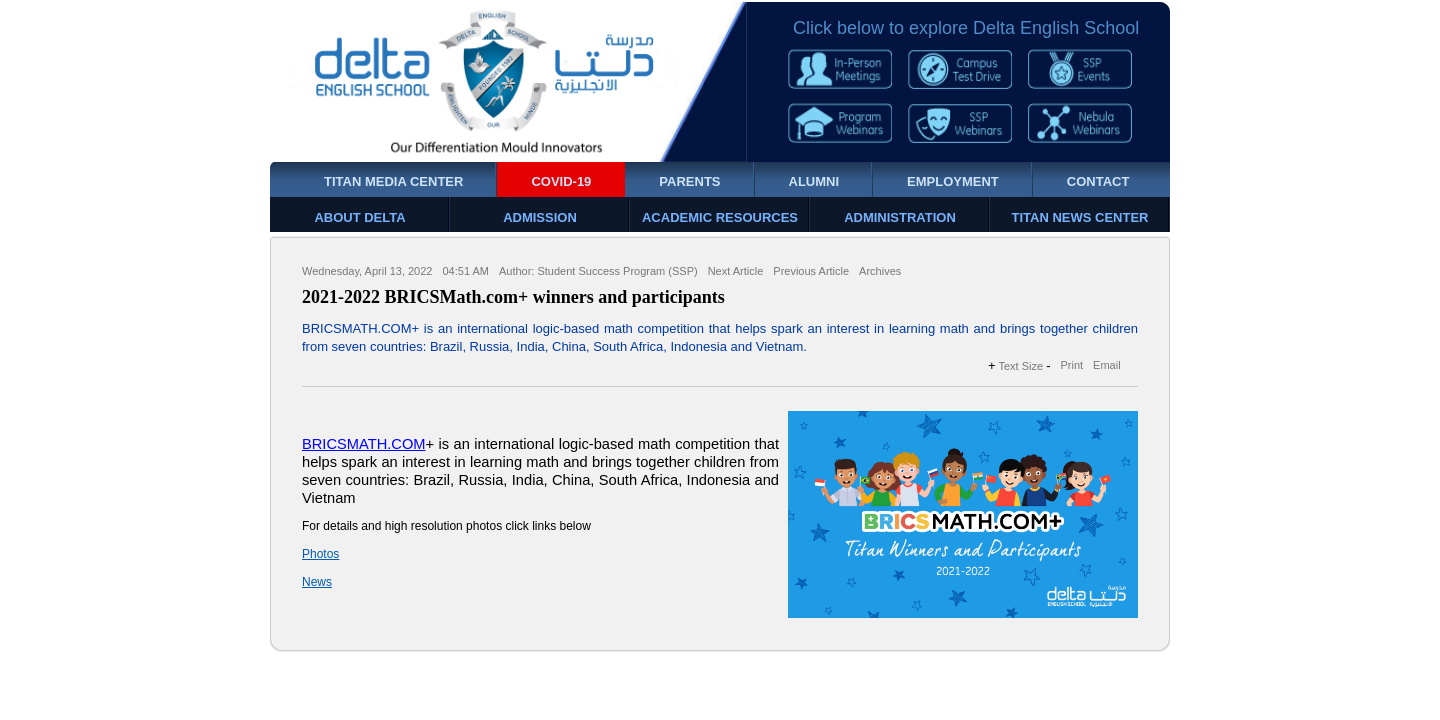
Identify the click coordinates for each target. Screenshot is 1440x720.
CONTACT (1098, 181)
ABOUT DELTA (359, 217)
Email (1107, 365)
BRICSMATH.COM (364, 444)
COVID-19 (561, 181)
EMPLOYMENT (953, 181)
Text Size (1021, 366)
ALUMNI (814, 181)
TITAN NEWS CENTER (1080, 217)
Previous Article (811, 271)
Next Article (736, 271)
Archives (880, 271)
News (317, 582)
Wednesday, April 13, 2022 (367, 271)
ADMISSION (540, 217)
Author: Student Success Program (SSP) (598, 271)
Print (1071, 365)
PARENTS (689, 181)
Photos (320, 554)
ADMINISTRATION (900, 217)
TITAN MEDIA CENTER (393, 181)
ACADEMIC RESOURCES (720, 217)
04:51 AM (465, 271)
